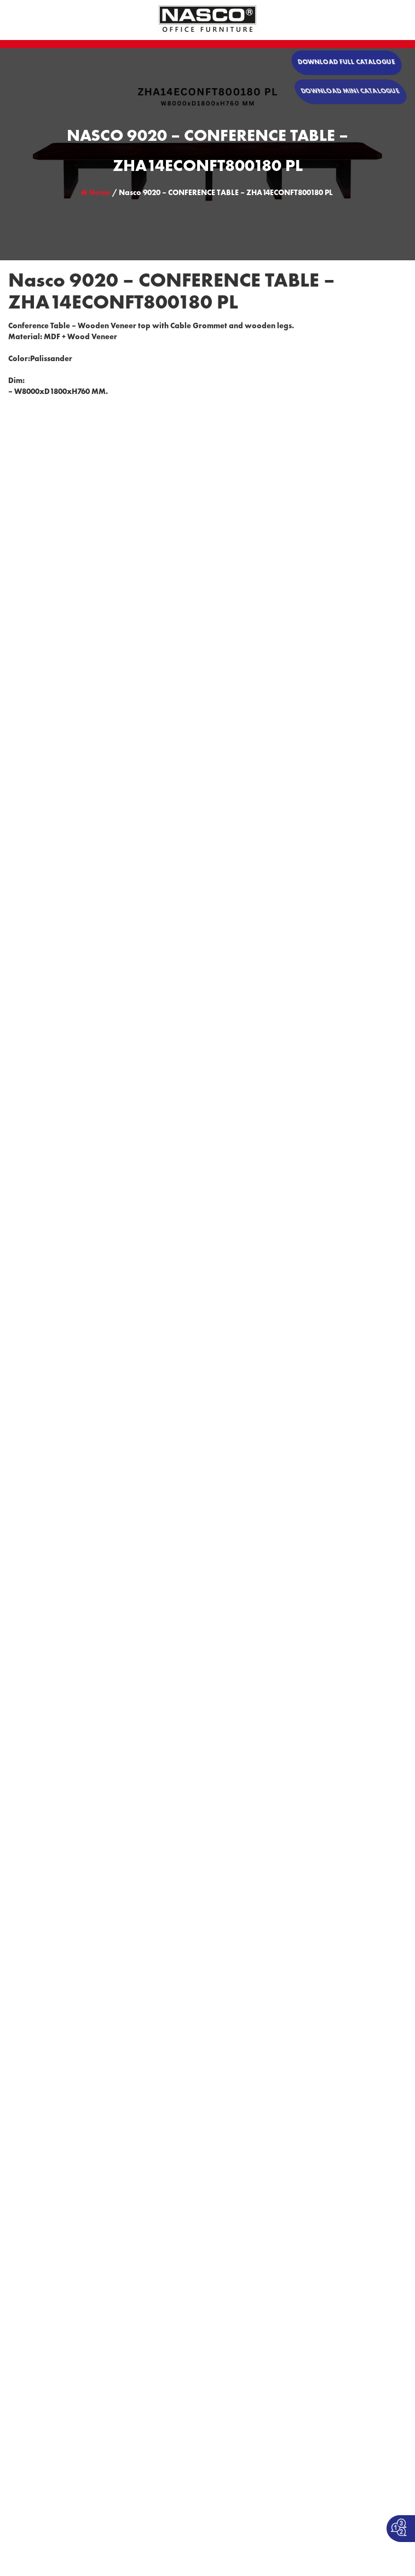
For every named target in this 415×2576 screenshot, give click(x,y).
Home (95, 193)
